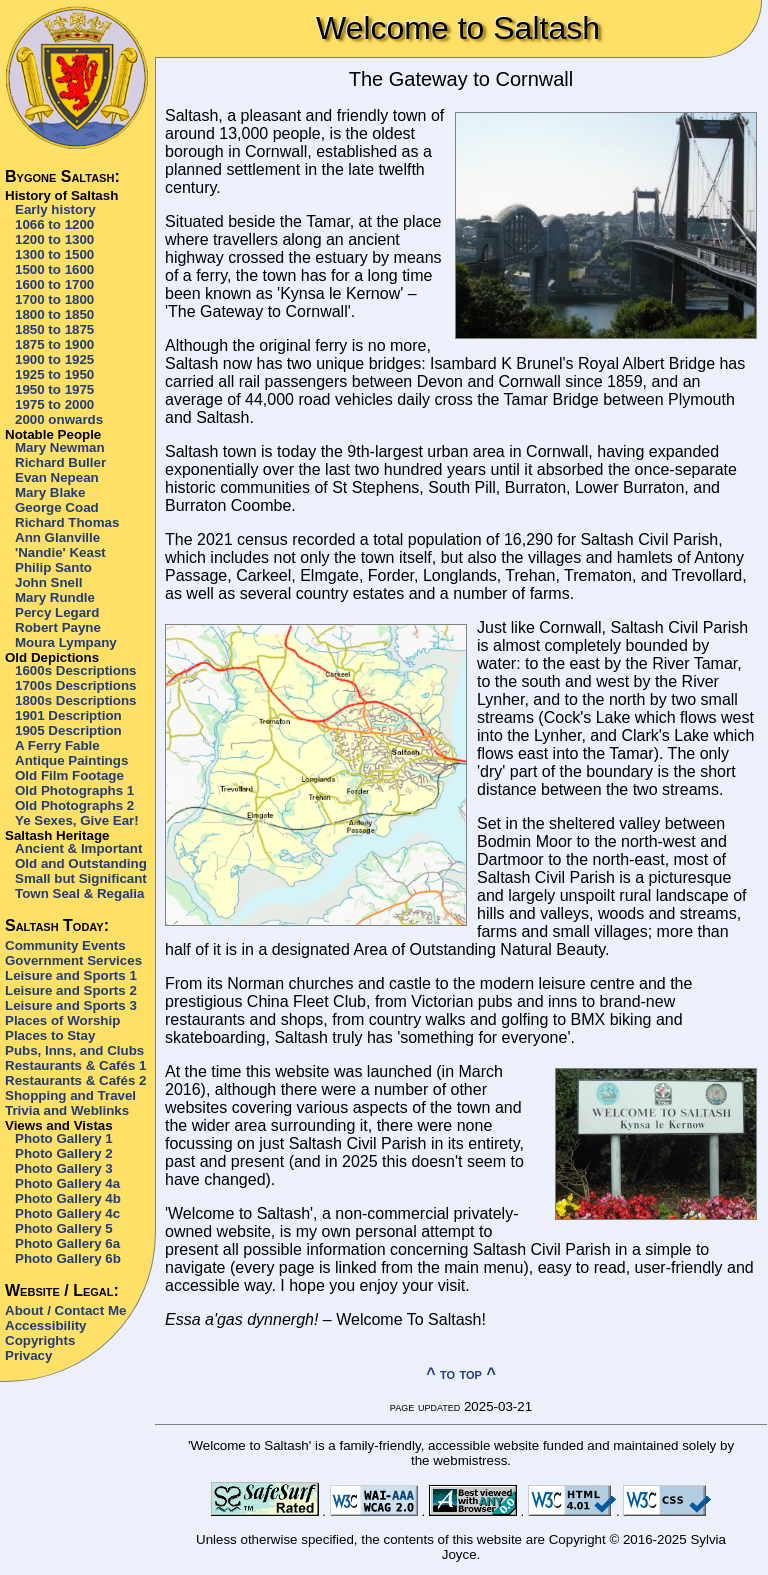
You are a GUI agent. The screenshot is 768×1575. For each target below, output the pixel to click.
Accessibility (46, 1325)
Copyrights (40, 1340)
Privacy (28, 1355)
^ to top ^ (461, 1373)
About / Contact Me (65, 1310)
